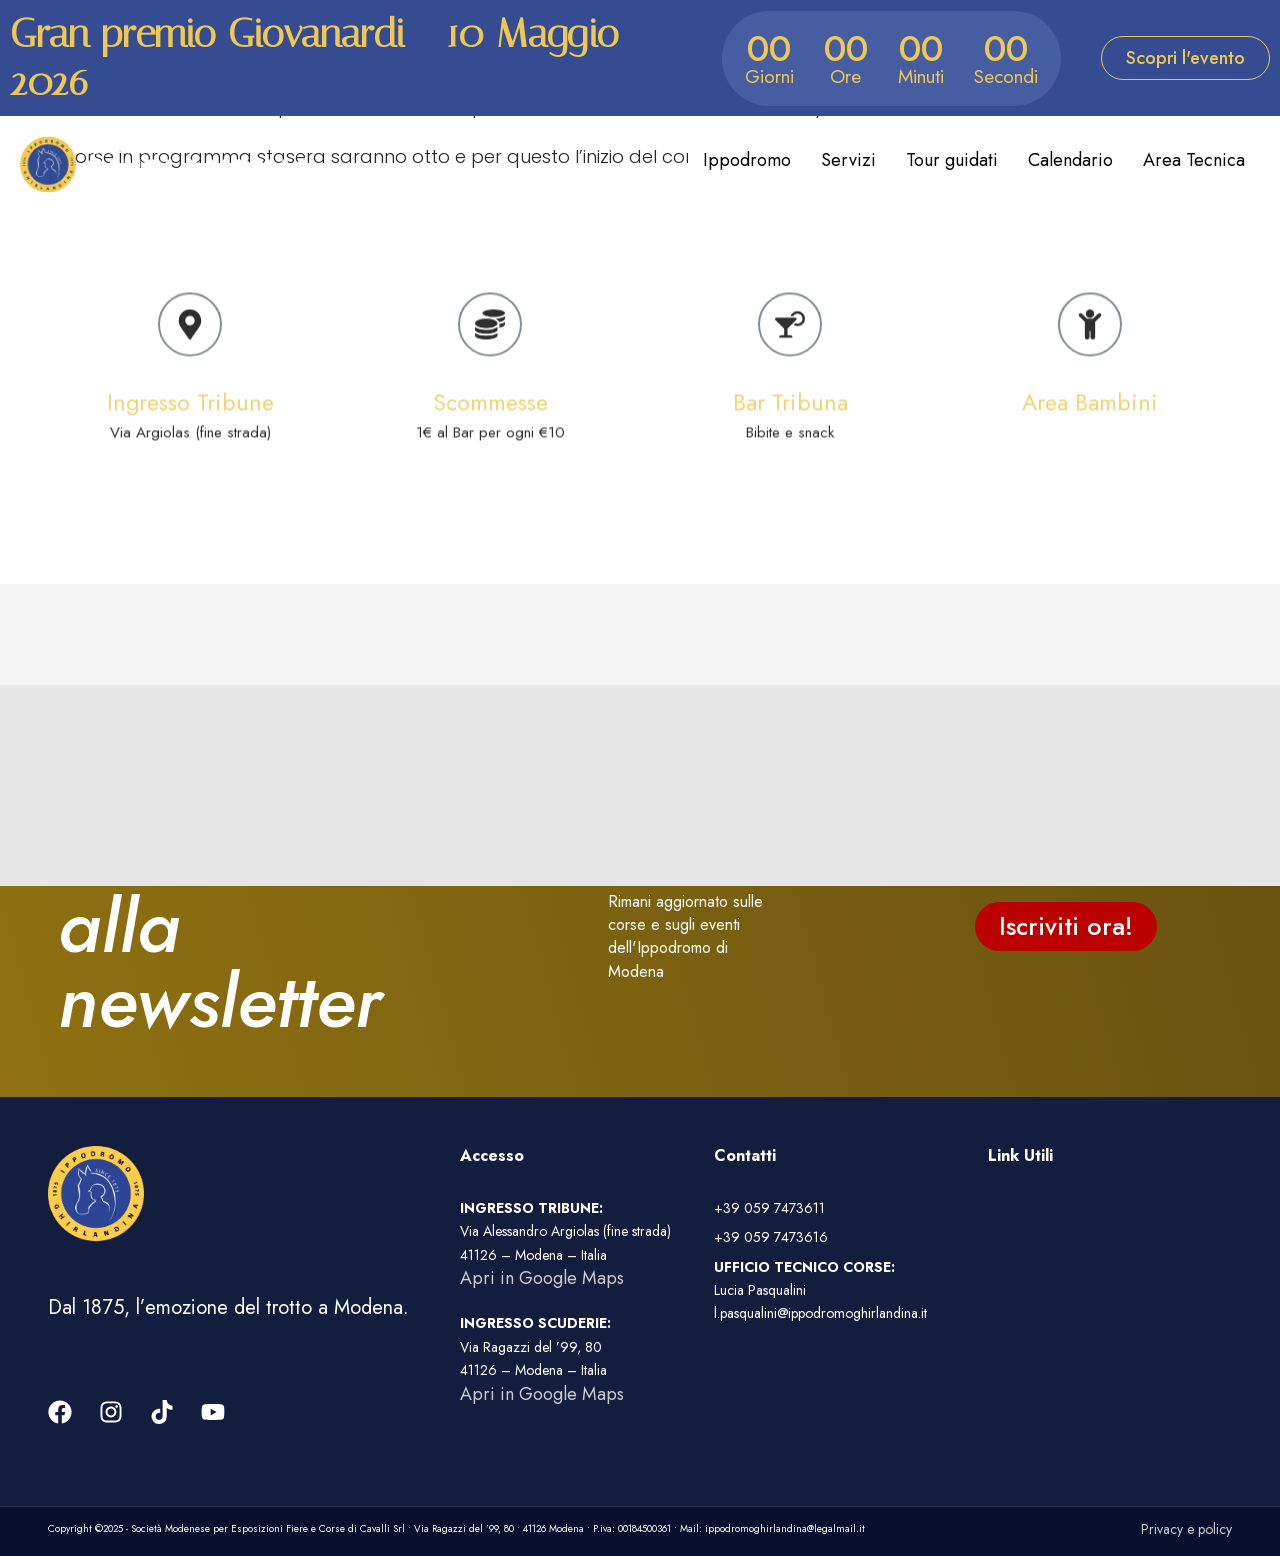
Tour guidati (952, 160)
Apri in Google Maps (542, 1278)
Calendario (1070, 160)
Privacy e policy (1186, 1529)
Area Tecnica (1194, 160)
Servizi (848, 160)
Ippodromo (747, 160)
